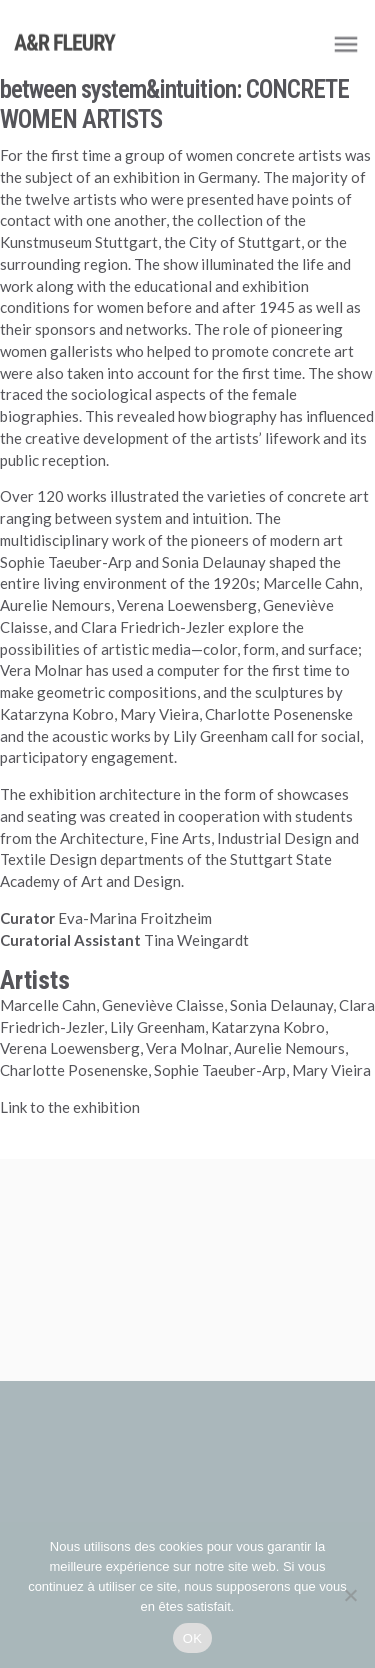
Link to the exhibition (70, 1107)
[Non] (350, 1595)
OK (192, 1638)
